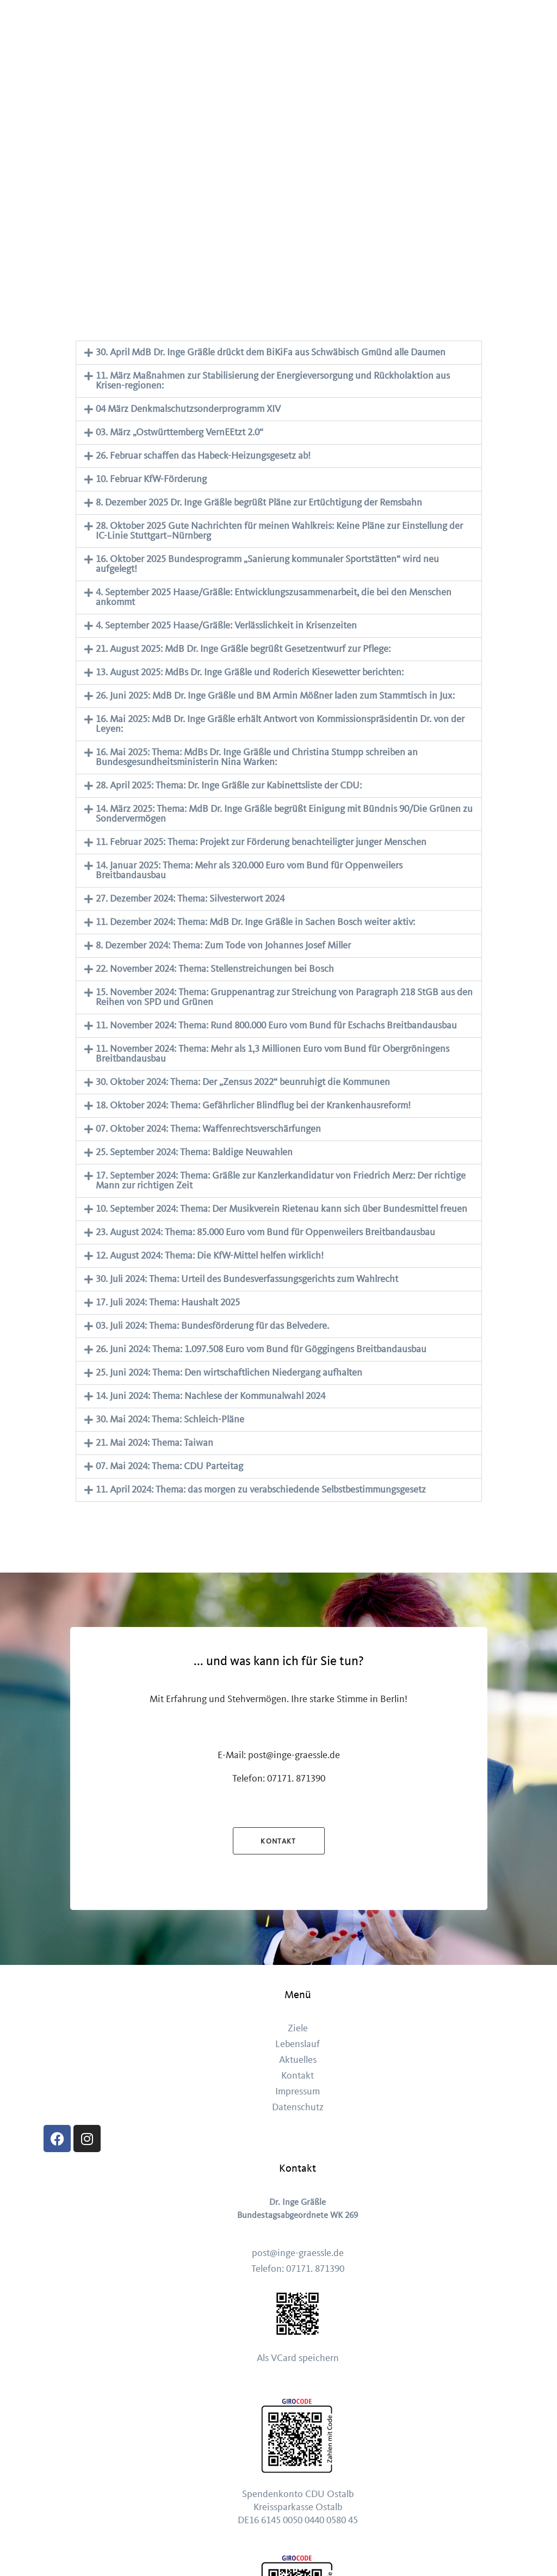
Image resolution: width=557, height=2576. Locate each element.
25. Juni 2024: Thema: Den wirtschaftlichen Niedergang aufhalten (229, 1372)
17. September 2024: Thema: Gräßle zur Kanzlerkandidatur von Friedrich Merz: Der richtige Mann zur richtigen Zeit (281, 1180)
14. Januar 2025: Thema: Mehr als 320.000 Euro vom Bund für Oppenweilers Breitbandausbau (249, 870)
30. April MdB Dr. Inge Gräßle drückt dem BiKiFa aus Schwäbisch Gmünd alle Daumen (270, 352)
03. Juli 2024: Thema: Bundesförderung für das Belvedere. (212, 1326)
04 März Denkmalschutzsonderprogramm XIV (188, 409)
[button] (278, 352)
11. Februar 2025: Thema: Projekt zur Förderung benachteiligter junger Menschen (261, 842)
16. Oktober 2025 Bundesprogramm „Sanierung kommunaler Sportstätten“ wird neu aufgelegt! (267, 564)
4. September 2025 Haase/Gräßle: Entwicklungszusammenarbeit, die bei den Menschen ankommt (273, 597)
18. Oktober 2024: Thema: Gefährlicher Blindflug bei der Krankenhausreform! (253, 1105)
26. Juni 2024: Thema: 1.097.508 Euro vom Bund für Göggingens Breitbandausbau (261, 1349)
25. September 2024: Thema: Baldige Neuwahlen (194, 1152)
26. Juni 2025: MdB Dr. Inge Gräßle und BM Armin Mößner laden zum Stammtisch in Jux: (275, 695)
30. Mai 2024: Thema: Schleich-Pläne (170, 1419)
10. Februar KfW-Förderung (151, 479)
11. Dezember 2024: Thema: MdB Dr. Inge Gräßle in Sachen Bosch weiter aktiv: (255, 922)
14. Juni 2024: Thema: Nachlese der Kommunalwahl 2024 (210, 1396)
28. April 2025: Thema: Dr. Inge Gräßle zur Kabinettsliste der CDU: (229, 785)
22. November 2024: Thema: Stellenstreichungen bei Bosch (215, 969)
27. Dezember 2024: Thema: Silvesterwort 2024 (190, 898)
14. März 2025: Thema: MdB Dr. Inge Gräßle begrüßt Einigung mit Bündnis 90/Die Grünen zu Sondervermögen (284, 813)
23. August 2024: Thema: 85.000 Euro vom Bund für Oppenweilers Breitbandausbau (265, 1232)
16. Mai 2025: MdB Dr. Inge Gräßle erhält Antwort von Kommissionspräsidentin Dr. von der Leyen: (280, 724)
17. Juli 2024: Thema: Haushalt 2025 (168, 1302)
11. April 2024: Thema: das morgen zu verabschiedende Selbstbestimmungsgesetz (261, 1489)
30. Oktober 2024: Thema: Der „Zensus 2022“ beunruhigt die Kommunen (243, 1082)
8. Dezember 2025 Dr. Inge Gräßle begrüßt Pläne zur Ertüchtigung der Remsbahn (259, 502)
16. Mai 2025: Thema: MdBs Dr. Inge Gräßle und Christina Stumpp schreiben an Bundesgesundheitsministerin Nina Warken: (257, 757)
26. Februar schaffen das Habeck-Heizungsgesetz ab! (203, 455)
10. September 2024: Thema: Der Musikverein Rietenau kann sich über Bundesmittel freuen (281, 1209)
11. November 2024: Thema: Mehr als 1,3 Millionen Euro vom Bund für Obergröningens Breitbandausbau (272, 1053)
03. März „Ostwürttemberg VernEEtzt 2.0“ (179, 432)
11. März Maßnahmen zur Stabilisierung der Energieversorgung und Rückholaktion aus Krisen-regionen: (273, 380)
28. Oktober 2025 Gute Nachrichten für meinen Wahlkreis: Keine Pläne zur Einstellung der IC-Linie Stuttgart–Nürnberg (279, 530)
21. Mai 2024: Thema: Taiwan (154, 1443)
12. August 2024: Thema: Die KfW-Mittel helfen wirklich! (210, 1255)
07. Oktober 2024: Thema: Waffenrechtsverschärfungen (208, 1129)
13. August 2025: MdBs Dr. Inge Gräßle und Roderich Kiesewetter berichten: (250, 672)
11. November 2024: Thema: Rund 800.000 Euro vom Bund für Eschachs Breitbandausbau (276, 1025)
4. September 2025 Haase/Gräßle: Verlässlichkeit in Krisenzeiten (226, 625)
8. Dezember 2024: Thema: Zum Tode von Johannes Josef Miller (223, 945)
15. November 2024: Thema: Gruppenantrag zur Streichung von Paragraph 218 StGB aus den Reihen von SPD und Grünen (284, 997)
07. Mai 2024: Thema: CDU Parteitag (169, 1466)
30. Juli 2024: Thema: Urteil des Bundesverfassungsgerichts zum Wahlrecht (247, 1279)
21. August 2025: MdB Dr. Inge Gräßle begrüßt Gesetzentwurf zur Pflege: (243, 649)
